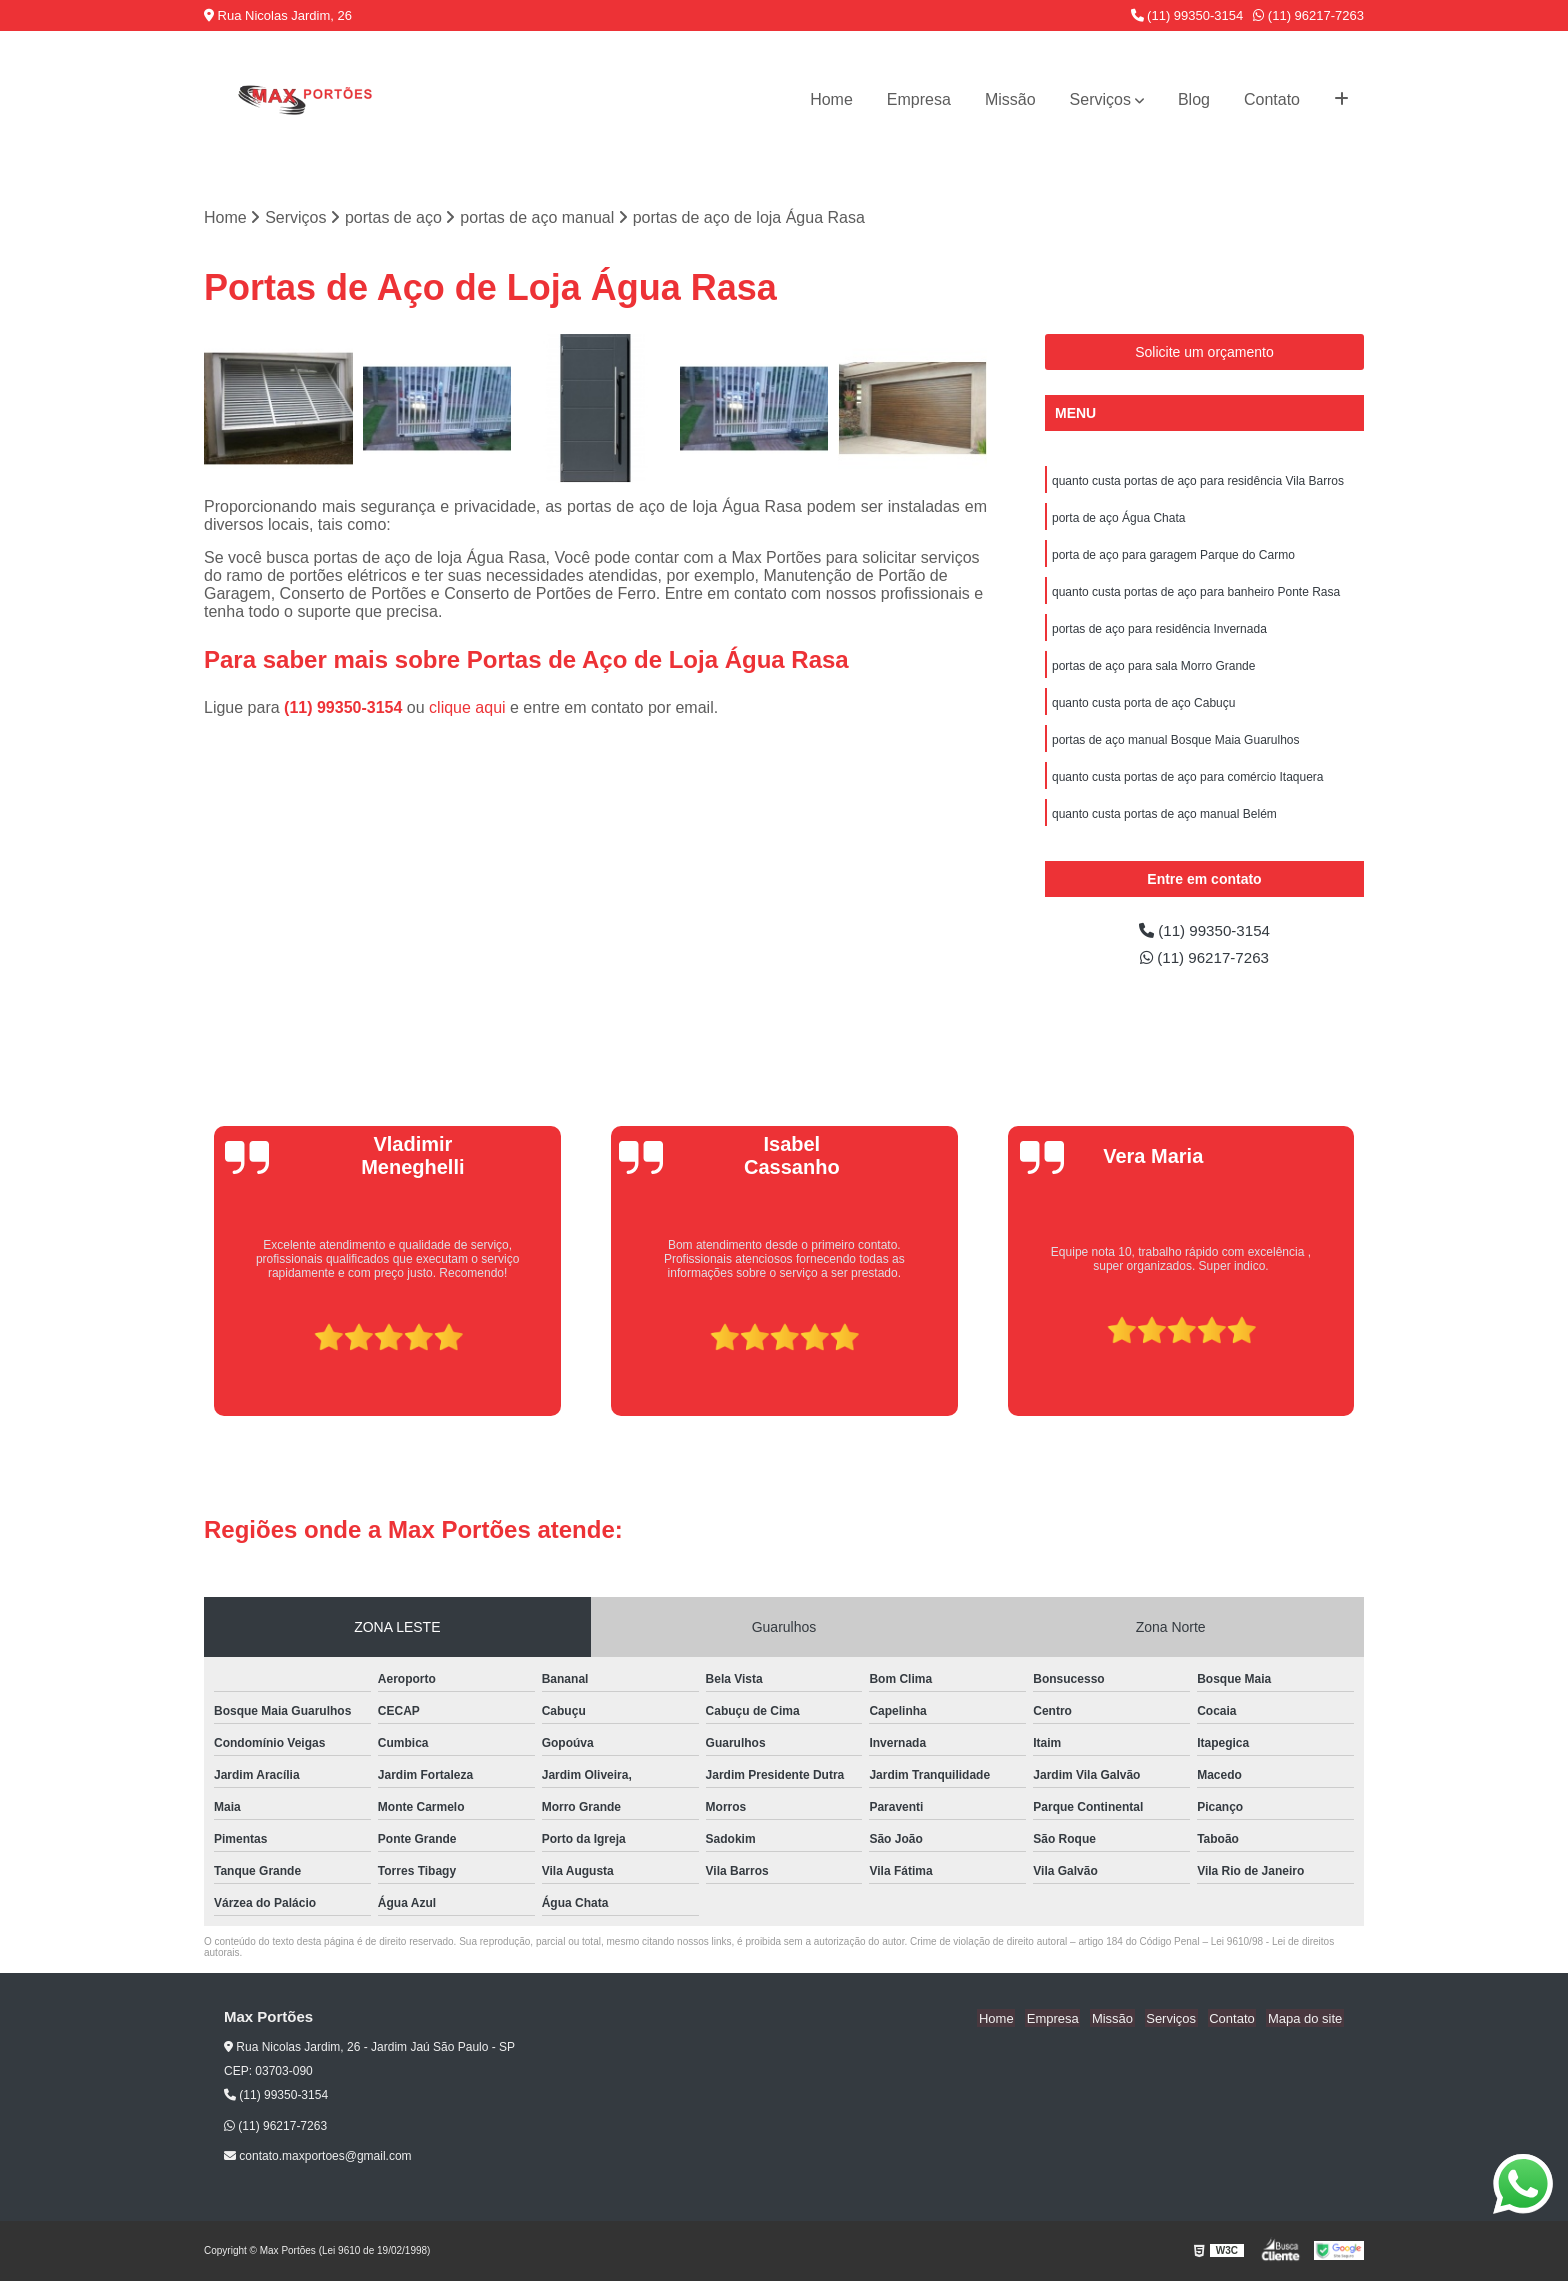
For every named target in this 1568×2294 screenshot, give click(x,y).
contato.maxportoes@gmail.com (318, 2169)
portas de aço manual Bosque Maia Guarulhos (1175, 748)
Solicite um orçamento (1204, 353)
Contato (1272, 99)
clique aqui (467, 708)
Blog (1194, 99)
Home (831, 99)
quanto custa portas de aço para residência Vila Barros (1198, 482)
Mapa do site (1306, 2030)
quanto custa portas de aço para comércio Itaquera (1188, 786)
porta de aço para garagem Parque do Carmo (1173, 558)
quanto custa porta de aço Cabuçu (1143, 710)
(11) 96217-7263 (1308, 15)
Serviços (1100, 99)
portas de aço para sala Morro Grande (1153, 672)
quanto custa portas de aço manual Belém (1164, 824)
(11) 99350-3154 (1187, 15)
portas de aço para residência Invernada (1159, 634)
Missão (1010, 99)
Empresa (919, 99)
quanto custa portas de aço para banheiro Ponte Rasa (1196, 596)
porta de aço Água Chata (1118, 520)
